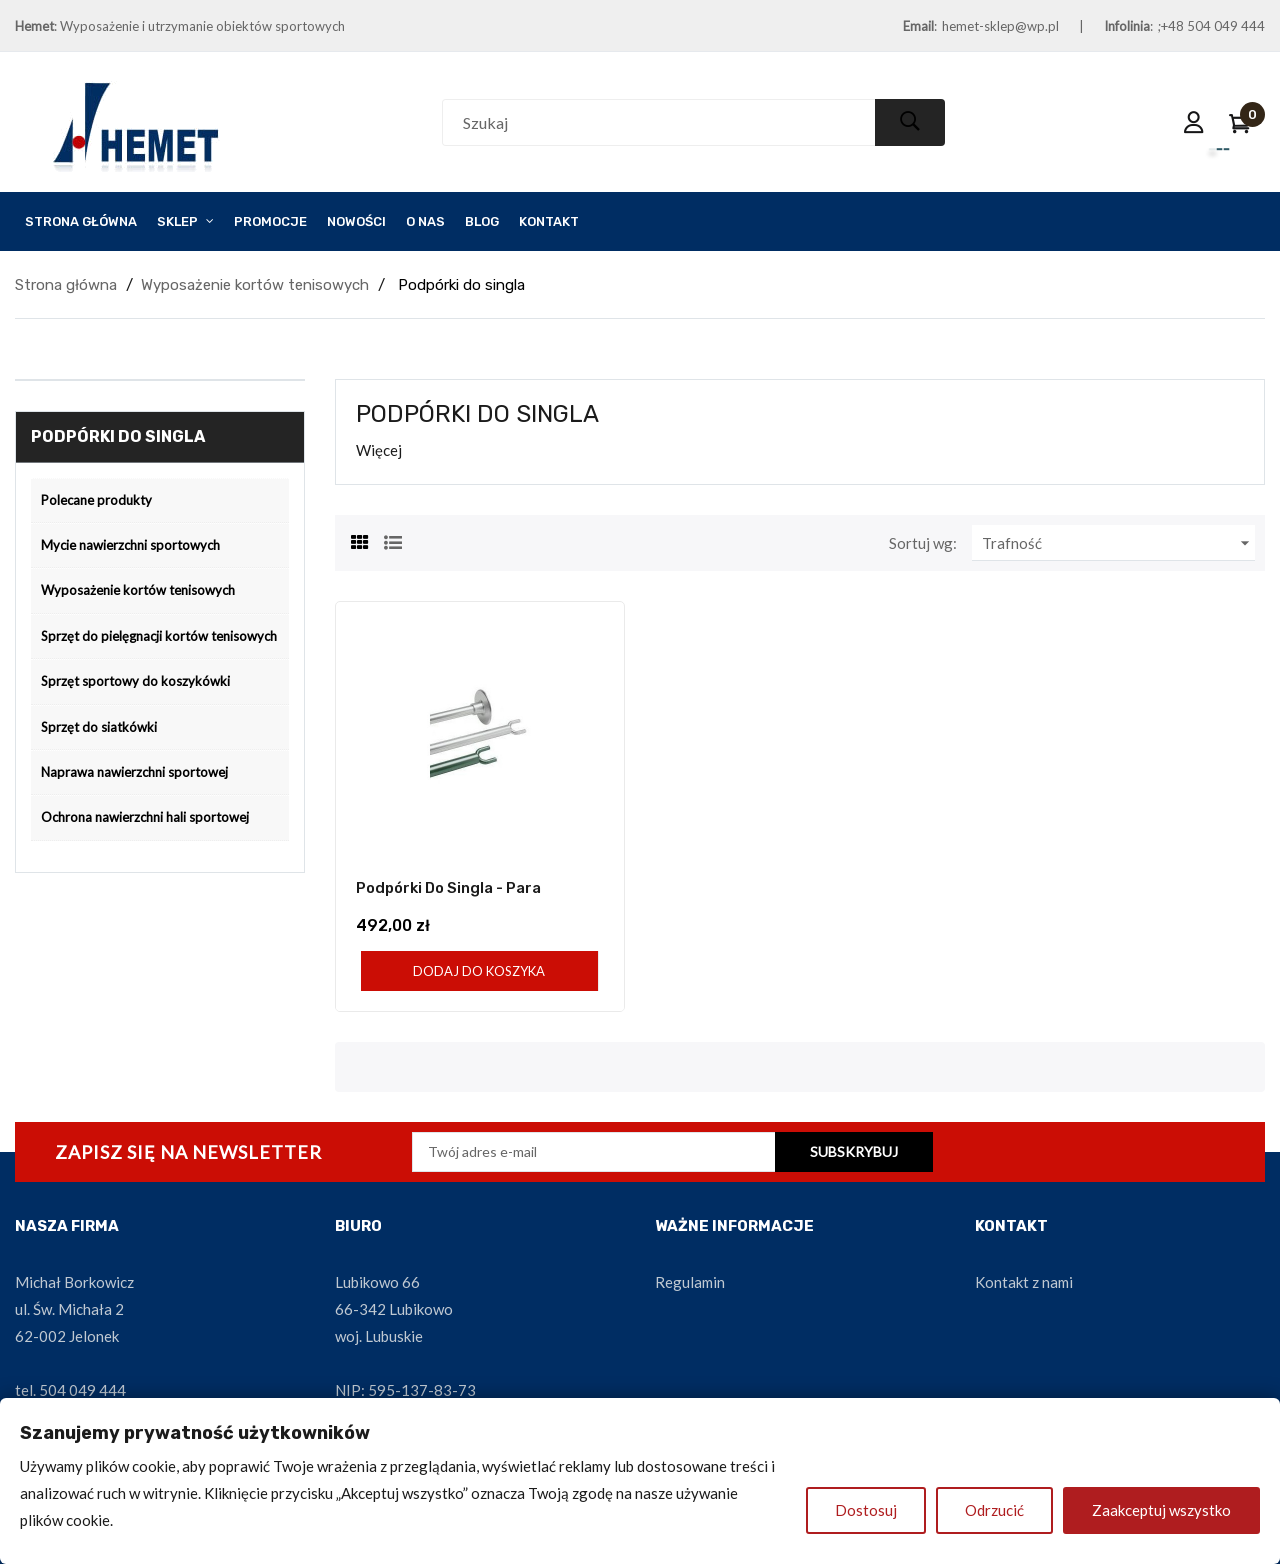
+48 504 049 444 (1213, 26)
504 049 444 (82, 1390)
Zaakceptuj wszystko (1161, 1510)
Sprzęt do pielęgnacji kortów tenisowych (159, 636)
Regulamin (690, 1282)
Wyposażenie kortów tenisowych (138, 590)
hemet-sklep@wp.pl (1000, 26)
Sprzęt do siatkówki (99, 727)
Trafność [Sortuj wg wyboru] (1118, 543)
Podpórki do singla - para (448, 888)
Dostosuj (866, 1510)
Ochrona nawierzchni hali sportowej (145, 817)
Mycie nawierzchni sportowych (130, 545)
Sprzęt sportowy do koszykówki (135, 681)
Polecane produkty (96, 500)
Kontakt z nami (1024, 1282)
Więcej (379, 450)
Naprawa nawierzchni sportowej (134, 772)
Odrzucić (994, 1510)
